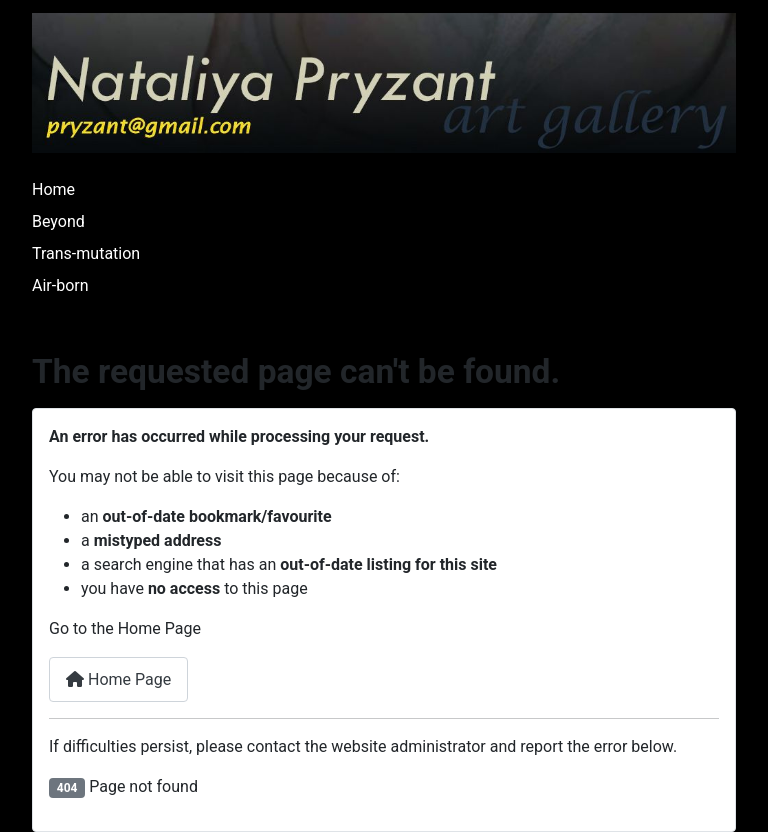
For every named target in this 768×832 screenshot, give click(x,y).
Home (53, 189)
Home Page (118, 679)
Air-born (60, 285)
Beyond (58, 221)
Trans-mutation (86, 253)
